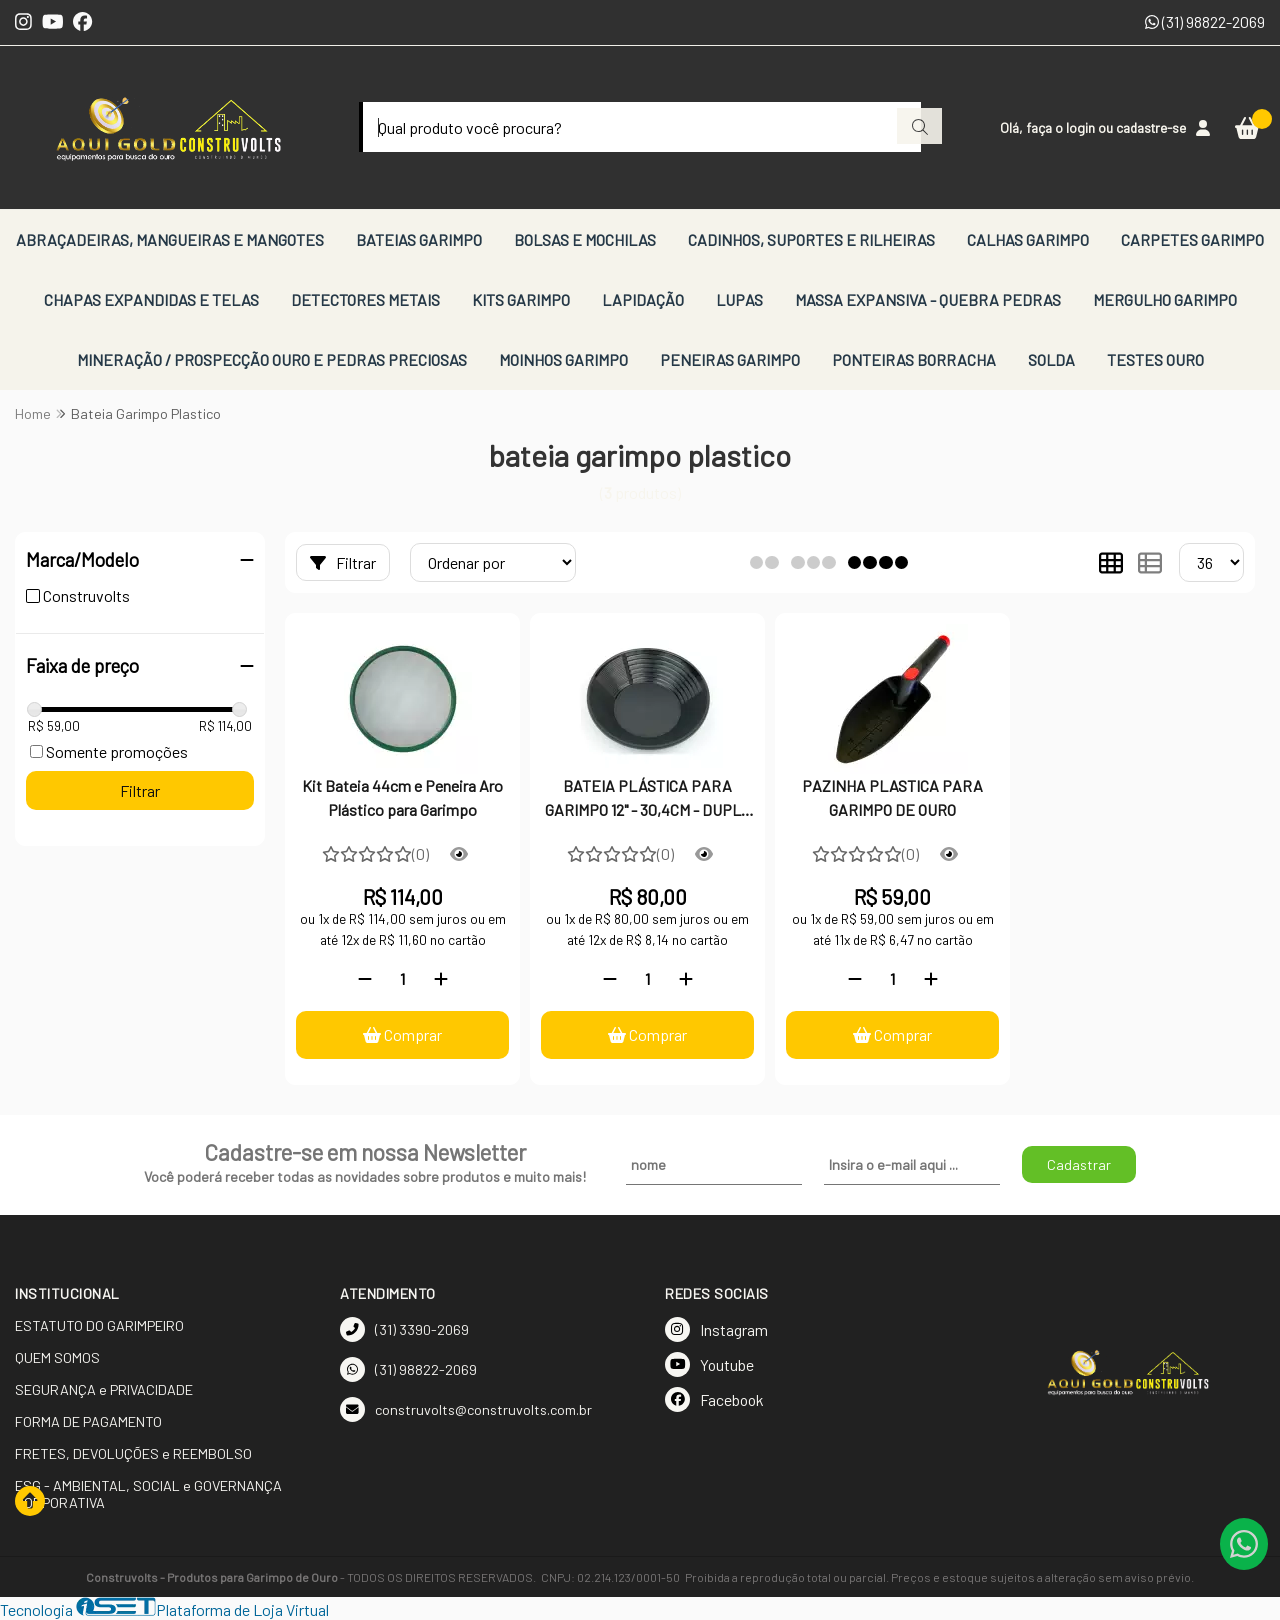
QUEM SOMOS (57, 1357)
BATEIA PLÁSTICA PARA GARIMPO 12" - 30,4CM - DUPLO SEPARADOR (647, 800)
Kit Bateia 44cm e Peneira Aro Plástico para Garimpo (402, 797)
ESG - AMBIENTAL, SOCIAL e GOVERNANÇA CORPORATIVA (148, 1494)
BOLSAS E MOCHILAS (585, 239)
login (1082, 127)
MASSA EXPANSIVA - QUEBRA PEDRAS (928, 299)
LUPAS (739, 299)
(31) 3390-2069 (404, 1329)
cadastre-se (1151, 127)
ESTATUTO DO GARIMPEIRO (99, 1325)
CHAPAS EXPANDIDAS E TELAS (151, 299)
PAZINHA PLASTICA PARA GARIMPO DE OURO (892, 797)
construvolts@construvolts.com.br (466, 1409)
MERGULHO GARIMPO (1165, 299)
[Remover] (365, 978)
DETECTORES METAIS (365, 299)
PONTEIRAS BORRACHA (914, 359)
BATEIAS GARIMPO (419, 239)
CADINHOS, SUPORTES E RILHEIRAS (811, 239)
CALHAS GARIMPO (1028, 239)
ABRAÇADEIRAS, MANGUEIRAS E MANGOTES (170, 239)
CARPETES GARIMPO (1192, 239)
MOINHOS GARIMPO (563, 359)
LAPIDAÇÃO (643, 299)
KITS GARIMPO (521, 299)
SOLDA (1051, 359)
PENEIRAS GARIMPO (730, 359)
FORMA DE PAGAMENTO (88, 1421)
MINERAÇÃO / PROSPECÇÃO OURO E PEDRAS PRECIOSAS (272, 359)
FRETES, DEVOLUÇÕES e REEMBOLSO (133, 1453)
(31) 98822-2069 (1205, 21)
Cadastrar (1079, 1164)
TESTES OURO (1155, 359)
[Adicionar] (441, 978)
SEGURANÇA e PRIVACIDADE (104, 1389)
